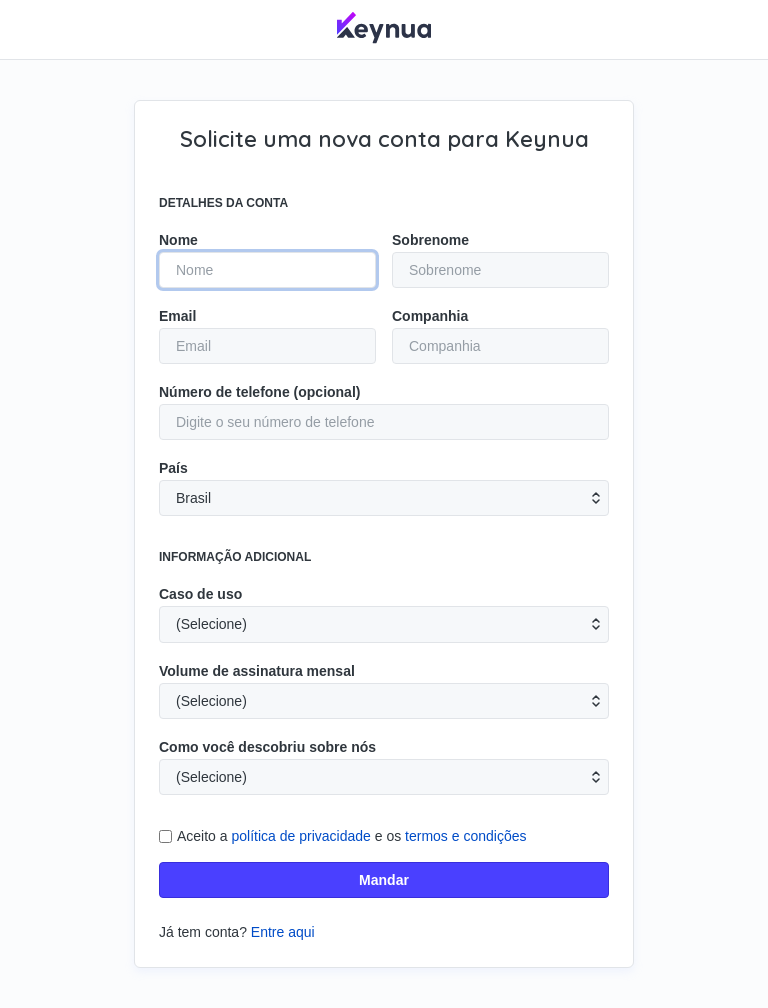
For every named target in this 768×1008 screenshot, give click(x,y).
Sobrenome (430, 240)
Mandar (384, 880)
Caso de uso (200, 594)
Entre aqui (283, 932)
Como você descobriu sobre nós (267, 747)
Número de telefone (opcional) (259, 392)
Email (177, 316)
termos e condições (465, 836)
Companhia (430, 316)
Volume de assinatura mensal (257, 671)
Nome (178, 240)
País (173, 468)
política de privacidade (301, 836)
